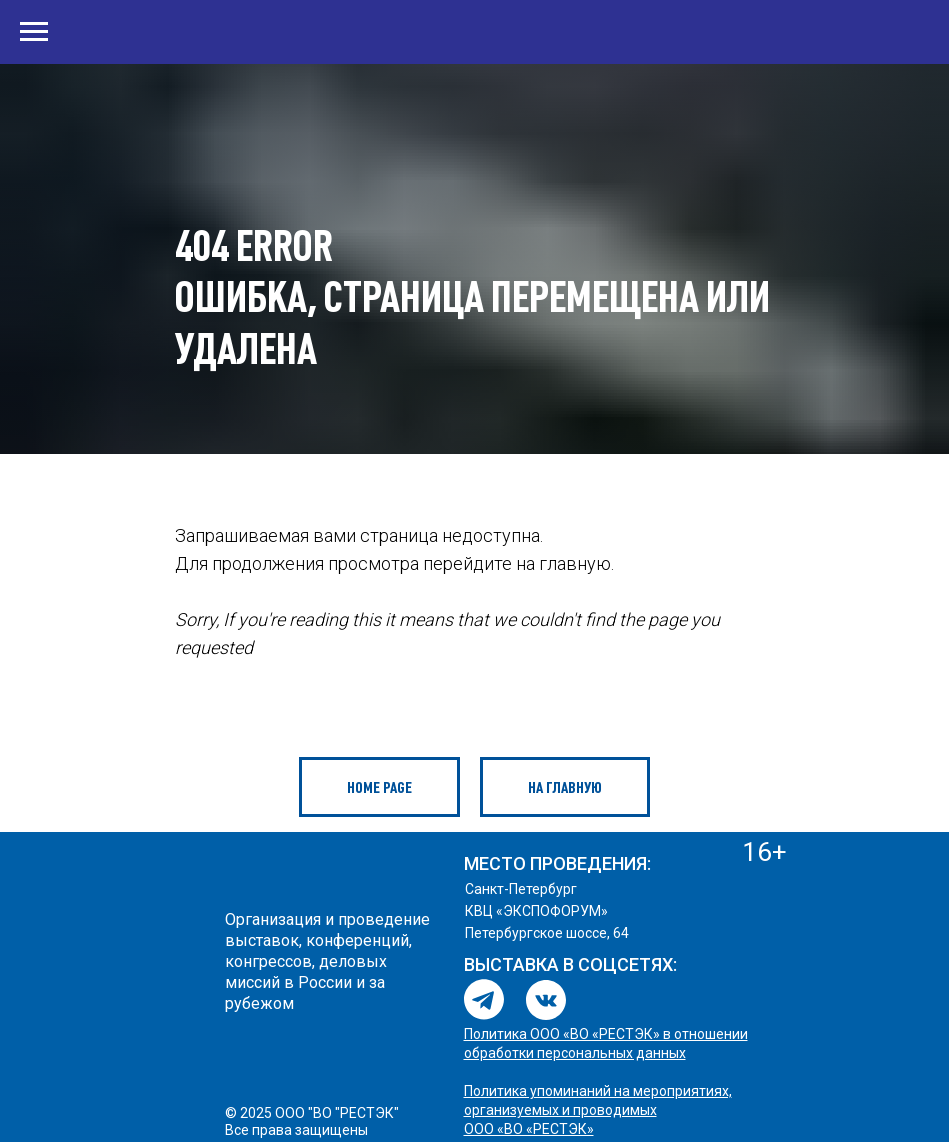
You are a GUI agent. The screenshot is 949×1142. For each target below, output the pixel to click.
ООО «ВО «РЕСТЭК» (529, 1129)
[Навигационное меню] (34, 32)
